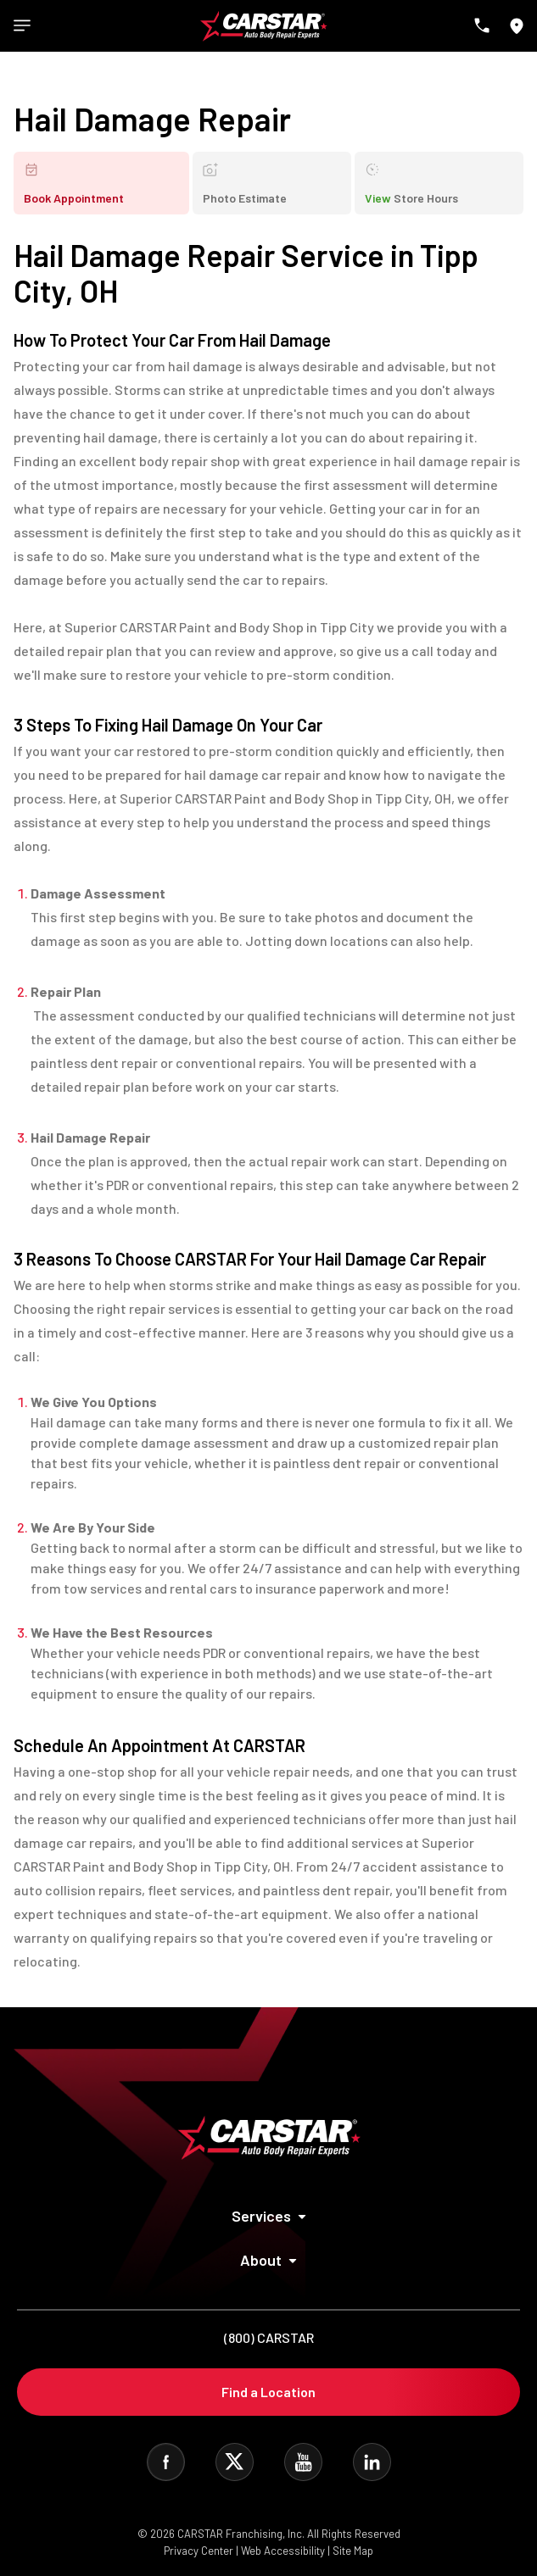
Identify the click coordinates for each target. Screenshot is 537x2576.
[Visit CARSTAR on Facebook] (166, 2462)
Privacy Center (200, 2550)
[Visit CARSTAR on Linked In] (372, 2462)
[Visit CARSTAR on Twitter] (234, 2462)
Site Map (353, 2550)
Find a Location (268, 2392)
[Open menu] (22, 25)
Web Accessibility (283, 2550)
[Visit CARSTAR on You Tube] (303, 2462)
